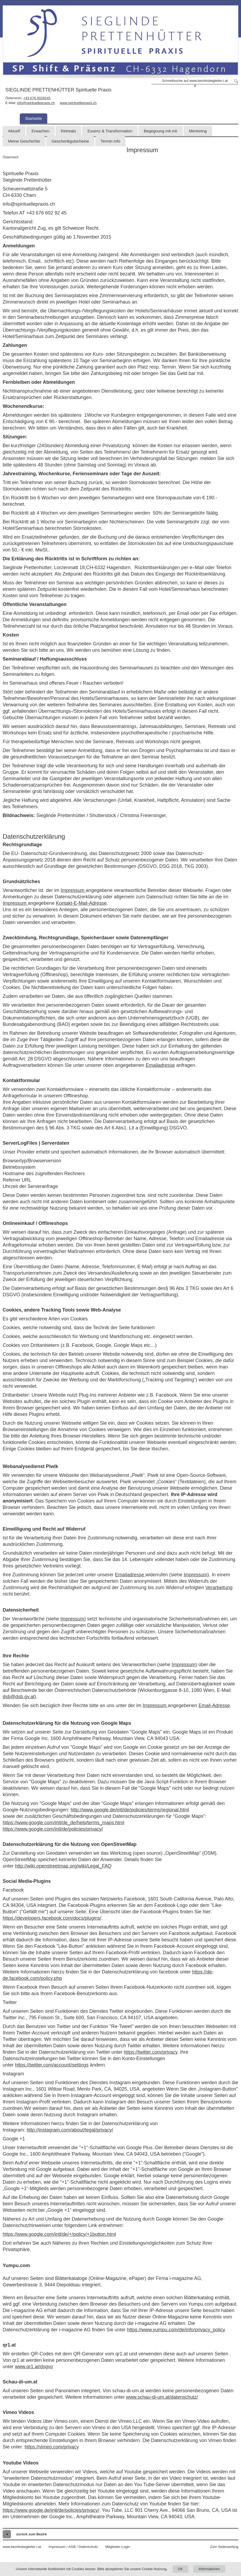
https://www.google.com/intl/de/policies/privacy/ (53, 1829)
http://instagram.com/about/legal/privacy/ (70, 2130)
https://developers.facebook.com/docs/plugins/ (52, 1918)
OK (180, 2569)
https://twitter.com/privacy (150, 2052)
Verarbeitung (218, 1587)
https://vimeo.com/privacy (52, 2447)
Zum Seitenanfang (224, 2547)
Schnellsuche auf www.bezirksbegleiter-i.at (195, 81)
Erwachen (40, 131)
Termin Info (110, 141)
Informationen (209, 2569)
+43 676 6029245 (36, 98)
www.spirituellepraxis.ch (78, 103)
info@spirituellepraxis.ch (36, 103)
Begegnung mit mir (160, 131)
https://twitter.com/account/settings (51, 2065)
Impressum (73, 890)
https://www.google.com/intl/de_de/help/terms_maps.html (63, 1822)
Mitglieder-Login (117, 2547)
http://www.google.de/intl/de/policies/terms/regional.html (130, 1809)
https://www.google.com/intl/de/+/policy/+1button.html (59, 2234)
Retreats (68, 131)
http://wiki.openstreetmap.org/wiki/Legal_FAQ (63, 1866)
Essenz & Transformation (109, 131)
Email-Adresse (214, 1705)
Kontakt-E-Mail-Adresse (81, 903)
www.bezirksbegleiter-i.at (22, 2547)
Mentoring (198, 131)
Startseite (33, 118)
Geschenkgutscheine (70, 141)
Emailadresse (160, 1065)
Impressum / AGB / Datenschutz (73, 2547)
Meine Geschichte (24, 141)
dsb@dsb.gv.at (18, 1696)
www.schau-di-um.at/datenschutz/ (162, 2397)
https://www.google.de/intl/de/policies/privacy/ (51, 2510)
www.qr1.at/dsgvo (34, 2366)
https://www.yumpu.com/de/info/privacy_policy (176, 2329)
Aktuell (14, 131)
